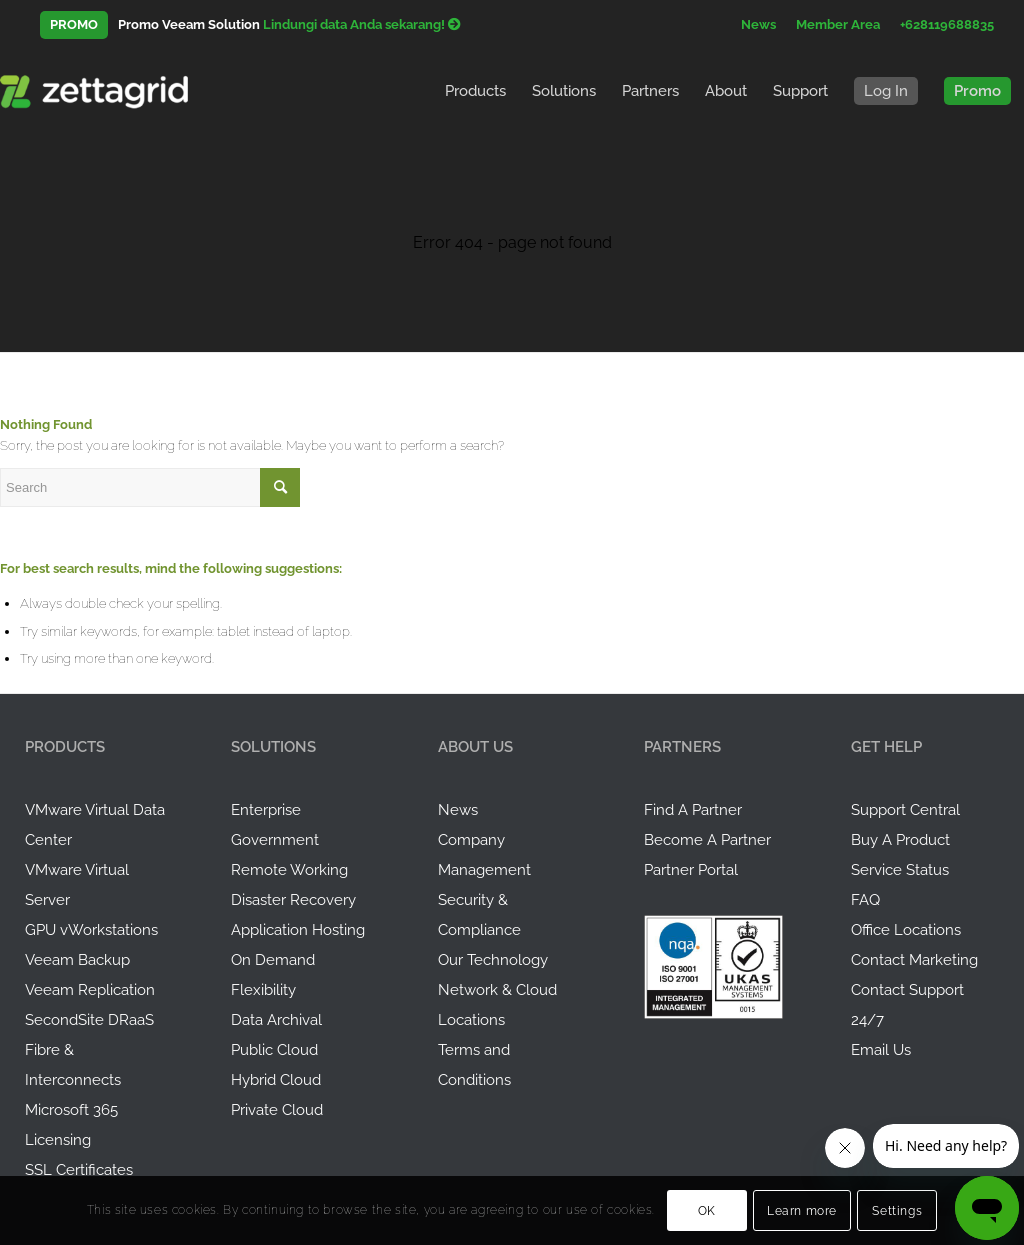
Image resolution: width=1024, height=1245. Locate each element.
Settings (897, 1211)
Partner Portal (691, 870)
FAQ (865, 900)
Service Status (900, 870)
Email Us (881, 1050)
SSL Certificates (79, 1170)
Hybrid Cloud (276, 1080)
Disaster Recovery (293, 900)
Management (484, 870)
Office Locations (906, 930)
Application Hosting (298, 930)
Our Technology (493, 960)
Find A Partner (693, 810)
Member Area (838, 24)
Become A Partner (707, 840)
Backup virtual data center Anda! (349, 24)
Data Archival (276, 1020)
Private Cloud (277, 1110)
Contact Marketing (914, 960)
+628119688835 (947, 24)
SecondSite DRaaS (89, 1020)
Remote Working (289, 870)
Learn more (802, 1211)
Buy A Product (900, 840)
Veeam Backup (77, 960)
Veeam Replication (90, 990)
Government (275, 840)
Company (471, 840)
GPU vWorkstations (91, 930)
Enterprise (266, 810)
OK (707, 1211)
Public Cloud (274, 1050)
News (758, 24)
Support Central (905, 810)
